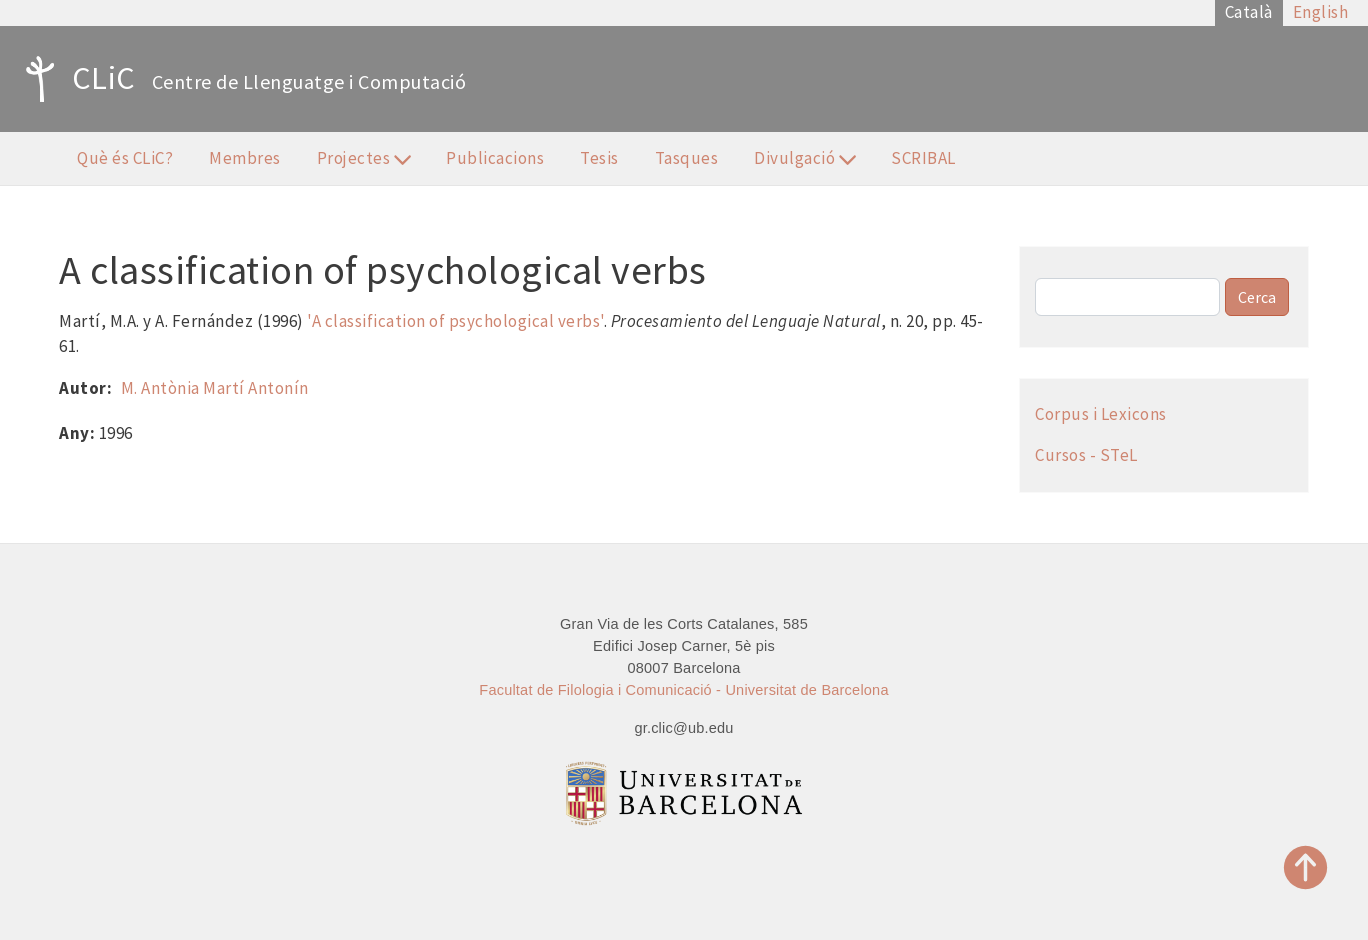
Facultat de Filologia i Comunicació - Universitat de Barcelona (683, 690)
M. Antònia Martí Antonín (215, 388)
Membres (245, 158)
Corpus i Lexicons (1101, 414)
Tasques (687, 158)
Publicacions (495, 158)
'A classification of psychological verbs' (455, 321)
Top (1306, 867)
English (1321, 12)
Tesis (599, 158)
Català (1249, 12)
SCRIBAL (923, 158)
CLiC (75, 79)
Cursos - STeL (1086, 455)
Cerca (1257, 297)
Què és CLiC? (125, 158)
